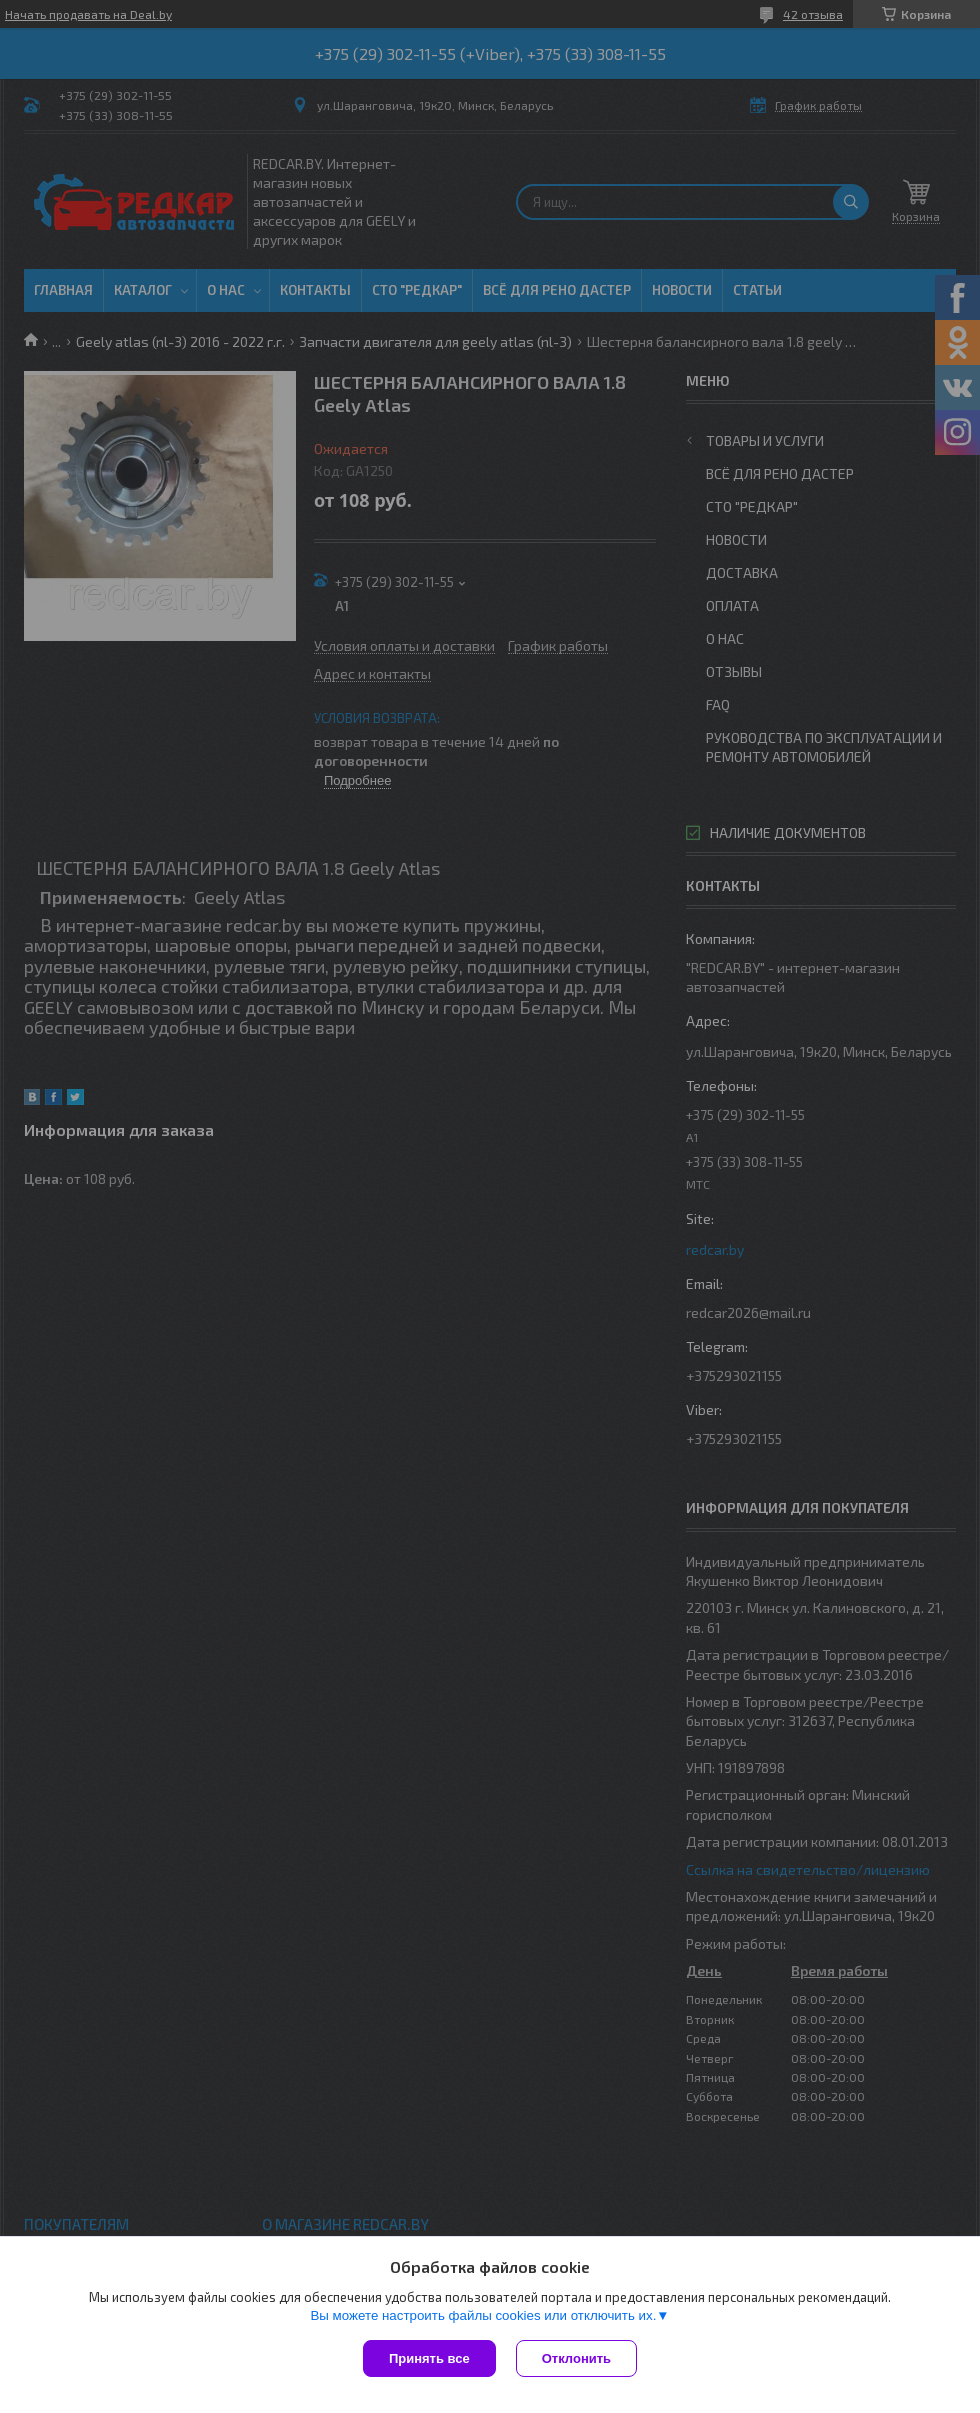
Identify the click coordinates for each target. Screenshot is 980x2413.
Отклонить (576, 2358)
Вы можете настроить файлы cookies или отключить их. (483, 2315)
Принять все (429, 2358)
